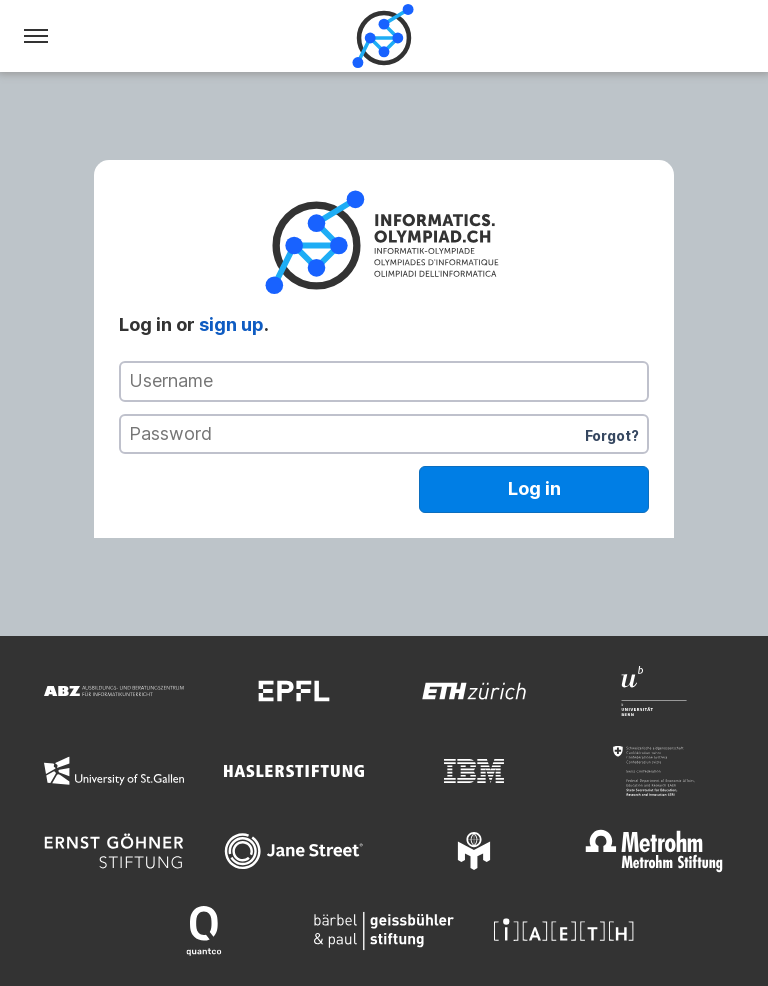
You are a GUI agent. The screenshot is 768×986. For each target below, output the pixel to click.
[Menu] (36, 36)
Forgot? (612, 435)
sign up (231, 324)
